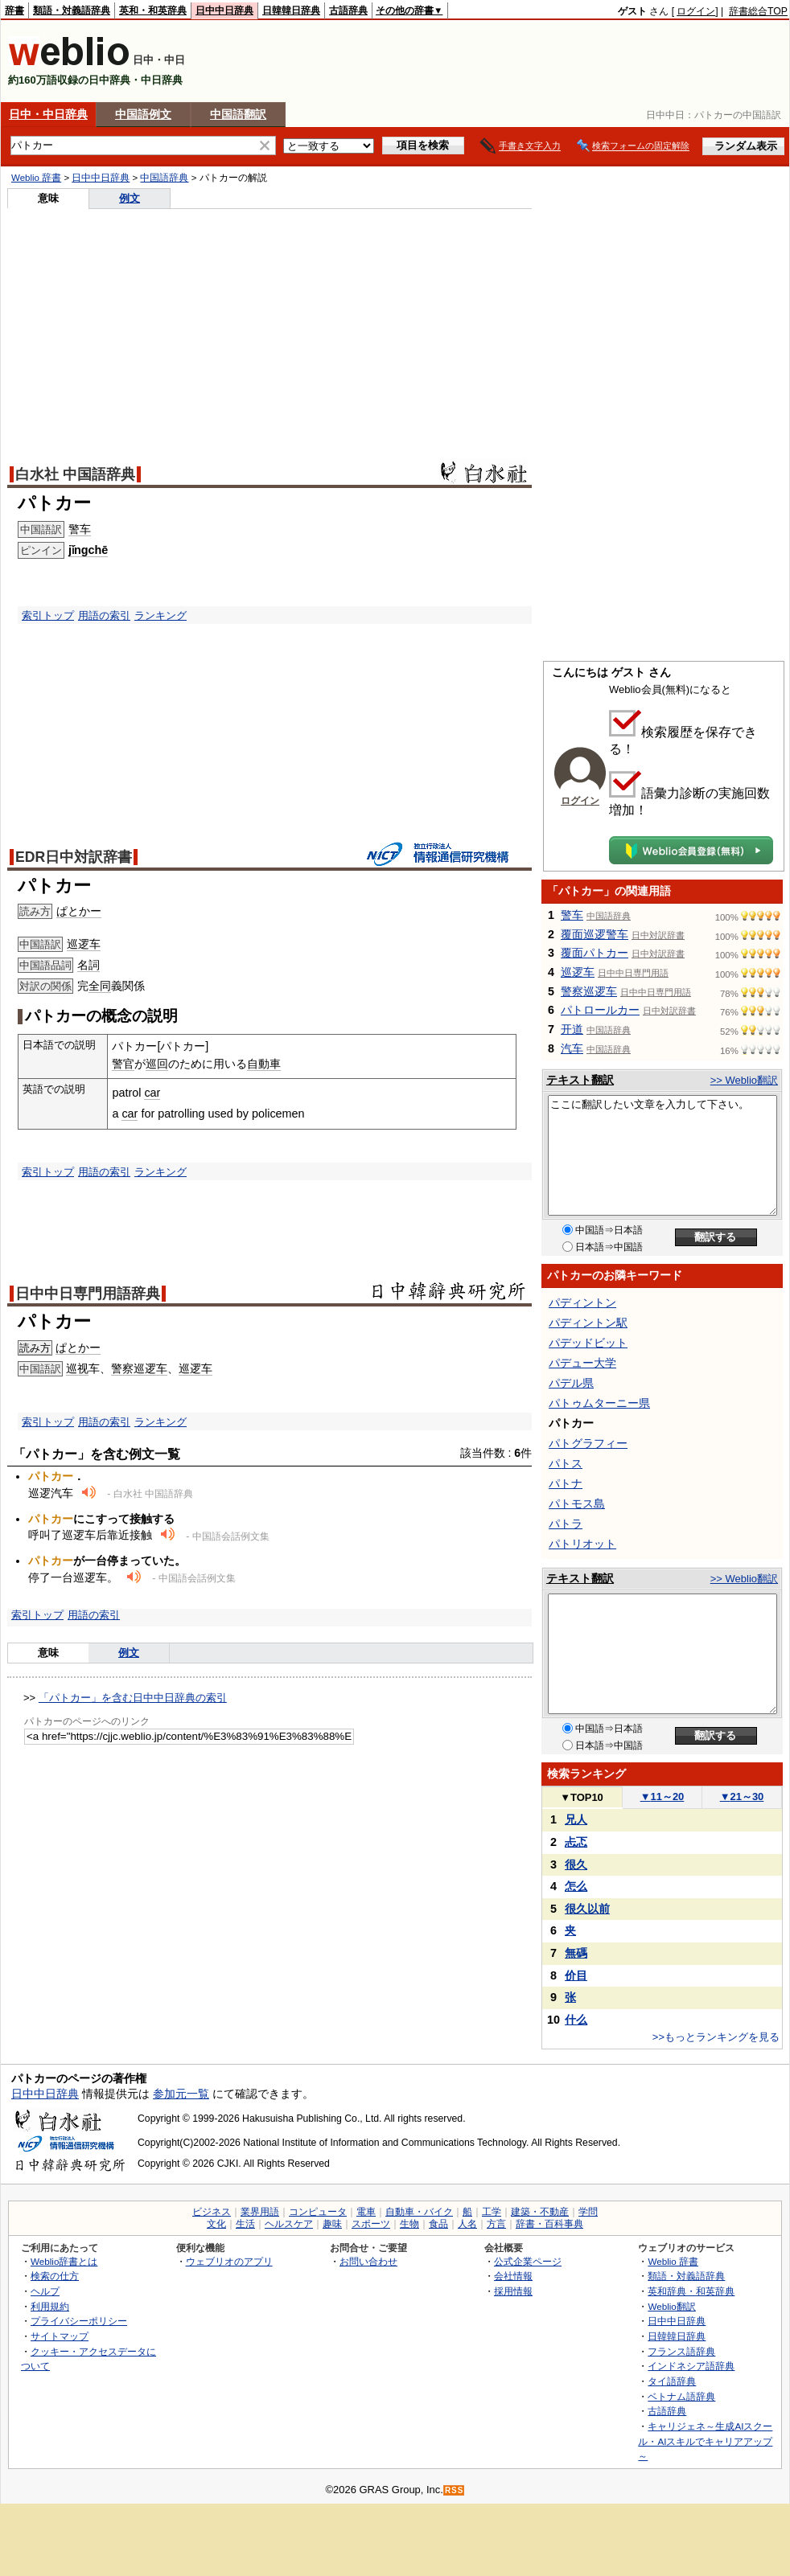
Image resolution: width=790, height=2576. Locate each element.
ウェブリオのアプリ (229, 2261)
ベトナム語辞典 (681, 2396)
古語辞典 (348, 10)
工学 (491, 2212)
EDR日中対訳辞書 (73, 857)
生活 (245, 2224)
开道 (572, 1029)
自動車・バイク (419, 2212)
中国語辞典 (164, 178)
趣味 (332, 2224)
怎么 (576, 1886)
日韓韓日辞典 (291, 10)
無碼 (576, 1952)
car (152, 1092)
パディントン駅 (588, 1322)
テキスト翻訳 (580, 1079)
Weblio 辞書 (36, 178)
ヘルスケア (289, 2224)
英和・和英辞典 (153, 10)
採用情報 (513, 2291)
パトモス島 (577, 1503)
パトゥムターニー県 (599, 1403)
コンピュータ (318, 2212)
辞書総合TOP (758, 11)
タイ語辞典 (672, 2381)
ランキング (160, 615)
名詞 (88, 964)
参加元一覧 (181, 2093)
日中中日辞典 (224, 10)
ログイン (696, 11)
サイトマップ (59, 2336)
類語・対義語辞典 (71, 10)
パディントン (582, 1302)
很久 (576, 1864)
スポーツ (371, 2224)
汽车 (572, 1048)
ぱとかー (78, 910)
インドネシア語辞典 (691, 2366)
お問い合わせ (368, 2261)
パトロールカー (600, 1009)
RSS (454, 2490)
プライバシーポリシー (79, 2321)
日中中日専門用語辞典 (87, 1294)
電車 (366, 2212)
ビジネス (211, 2212)
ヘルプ (45, 2291)
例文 (129, 198)
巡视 (77, 1368)
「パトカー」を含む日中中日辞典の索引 (133, 1698)
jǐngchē (88, 550)
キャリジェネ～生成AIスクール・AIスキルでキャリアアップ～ (705, 2441)
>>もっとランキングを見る (716, 2037)
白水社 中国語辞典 (75, 474)
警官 (123, 1063)
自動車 (264, 1063)
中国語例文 (143, 114)
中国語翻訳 (238, 114)
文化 (216, 2224)
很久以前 (587, 1908)
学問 (588, 2212)
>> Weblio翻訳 (744, 1080)
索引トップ (48, 615)
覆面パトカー (594, 952)
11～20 (662, 1796)
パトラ (565, 1523)
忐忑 (576, 1842)
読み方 (35, 1348)
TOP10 (581, 1797)
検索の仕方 (55, 2275)
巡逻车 (84, 943)
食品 (438, 2224)
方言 (496, 2224)
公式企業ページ (528, 2261)
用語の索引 (104, 615)
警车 (79, 529)
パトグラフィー (588, 1443)
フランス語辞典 (681, 2351)
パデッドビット (588, 1342)
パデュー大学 (582, 1362)
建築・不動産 (540, 2212)
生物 (409, 2224)
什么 (576, 2019)
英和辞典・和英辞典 (691, 2291)
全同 (99, 985)
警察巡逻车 (139, 1368)
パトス (565, 1463)
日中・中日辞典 (48, 114)
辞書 (14, 10)
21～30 (742, 1796)
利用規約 (50, 2306)
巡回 (157, 1063)
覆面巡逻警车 (594, 934)
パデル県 (571, 1382)
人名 (467, 2224)
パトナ (565, 1483)
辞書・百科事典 (549, 2224)
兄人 (576, 1819)
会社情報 (513, 2275)
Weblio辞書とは (64, 2261)
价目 (576, 1975)
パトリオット (582, 1543)
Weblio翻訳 (671, 2306)
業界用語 (260, 2212)
